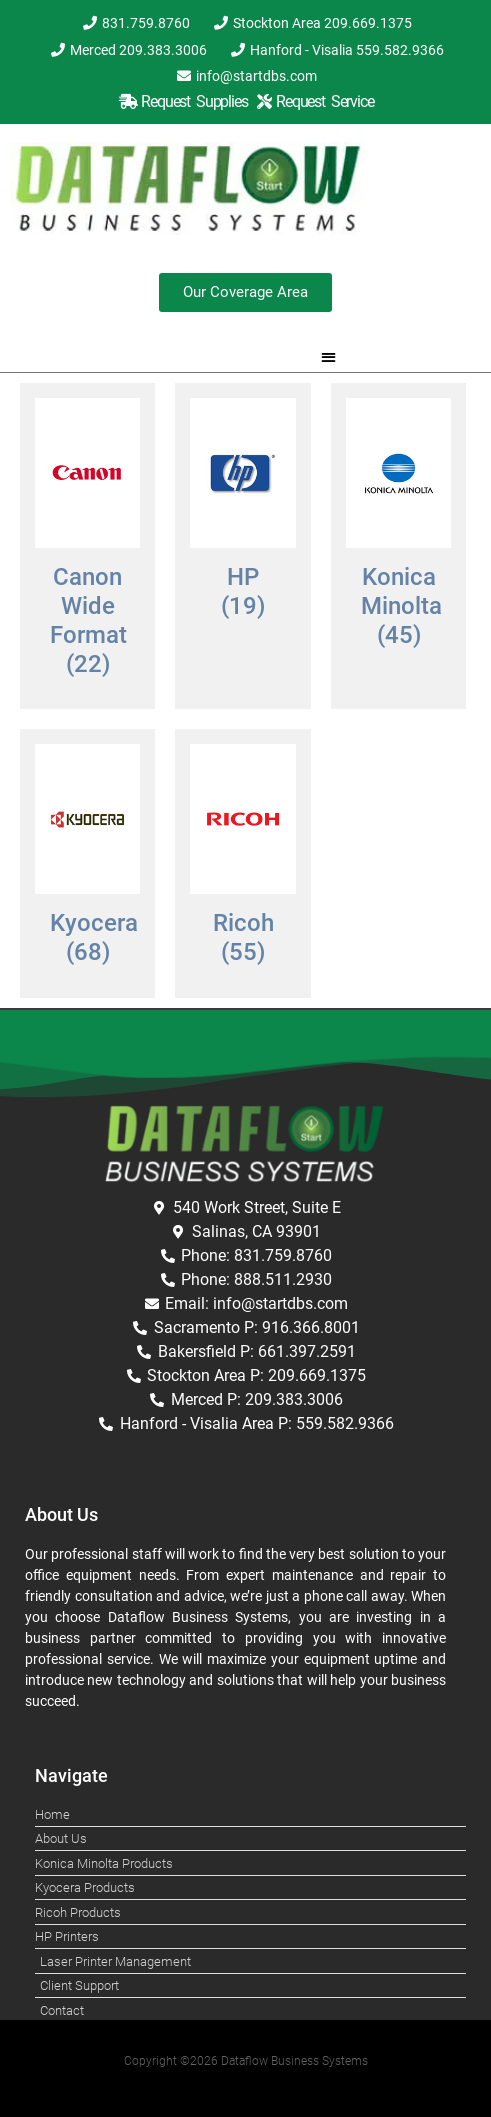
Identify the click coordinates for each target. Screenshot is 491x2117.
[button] (328, 356)
